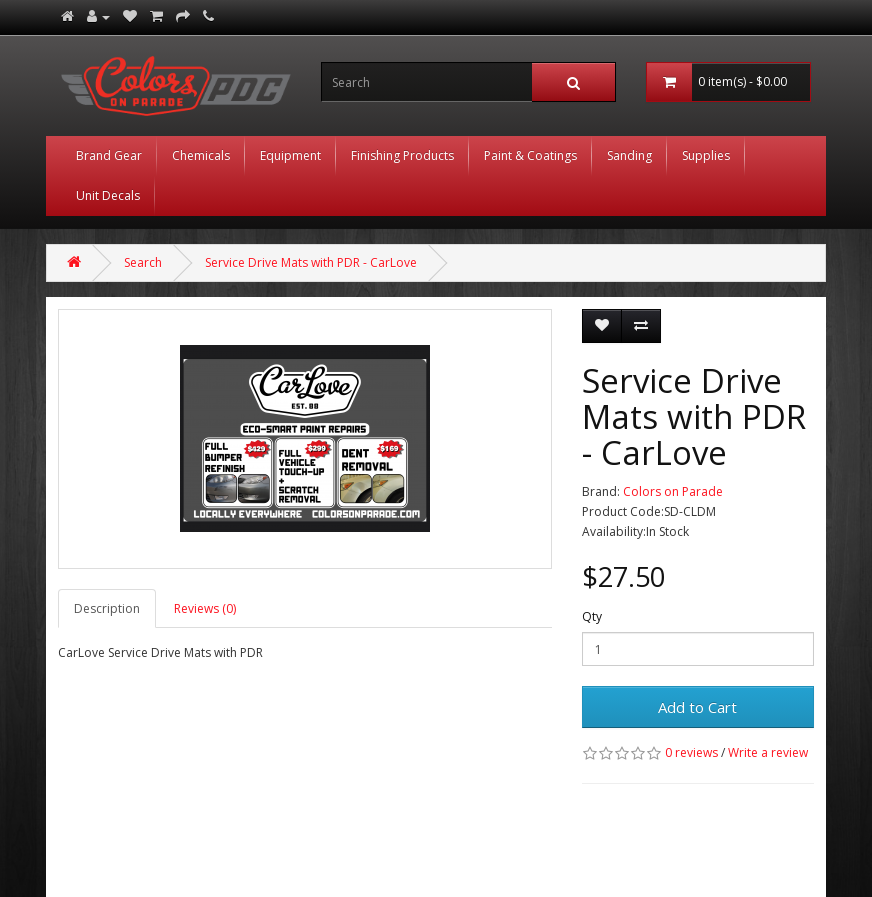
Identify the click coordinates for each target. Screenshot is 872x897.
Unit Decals (108, 195)
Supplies (706, 155)
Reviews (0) (205, 608)
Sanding (629, 155)
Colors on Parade (673, 491)
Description (107, 608)
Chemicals (201, 155)
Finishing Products (402, 155)
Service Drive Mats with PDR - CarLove (311, 262)
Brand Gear (109, 155)
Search (143, 262)
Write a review (768, 752)
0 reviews (691, 752)
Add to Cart (697, 707)
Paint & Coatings (530, 155)
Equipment (290, 155)
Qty (592, 616)
